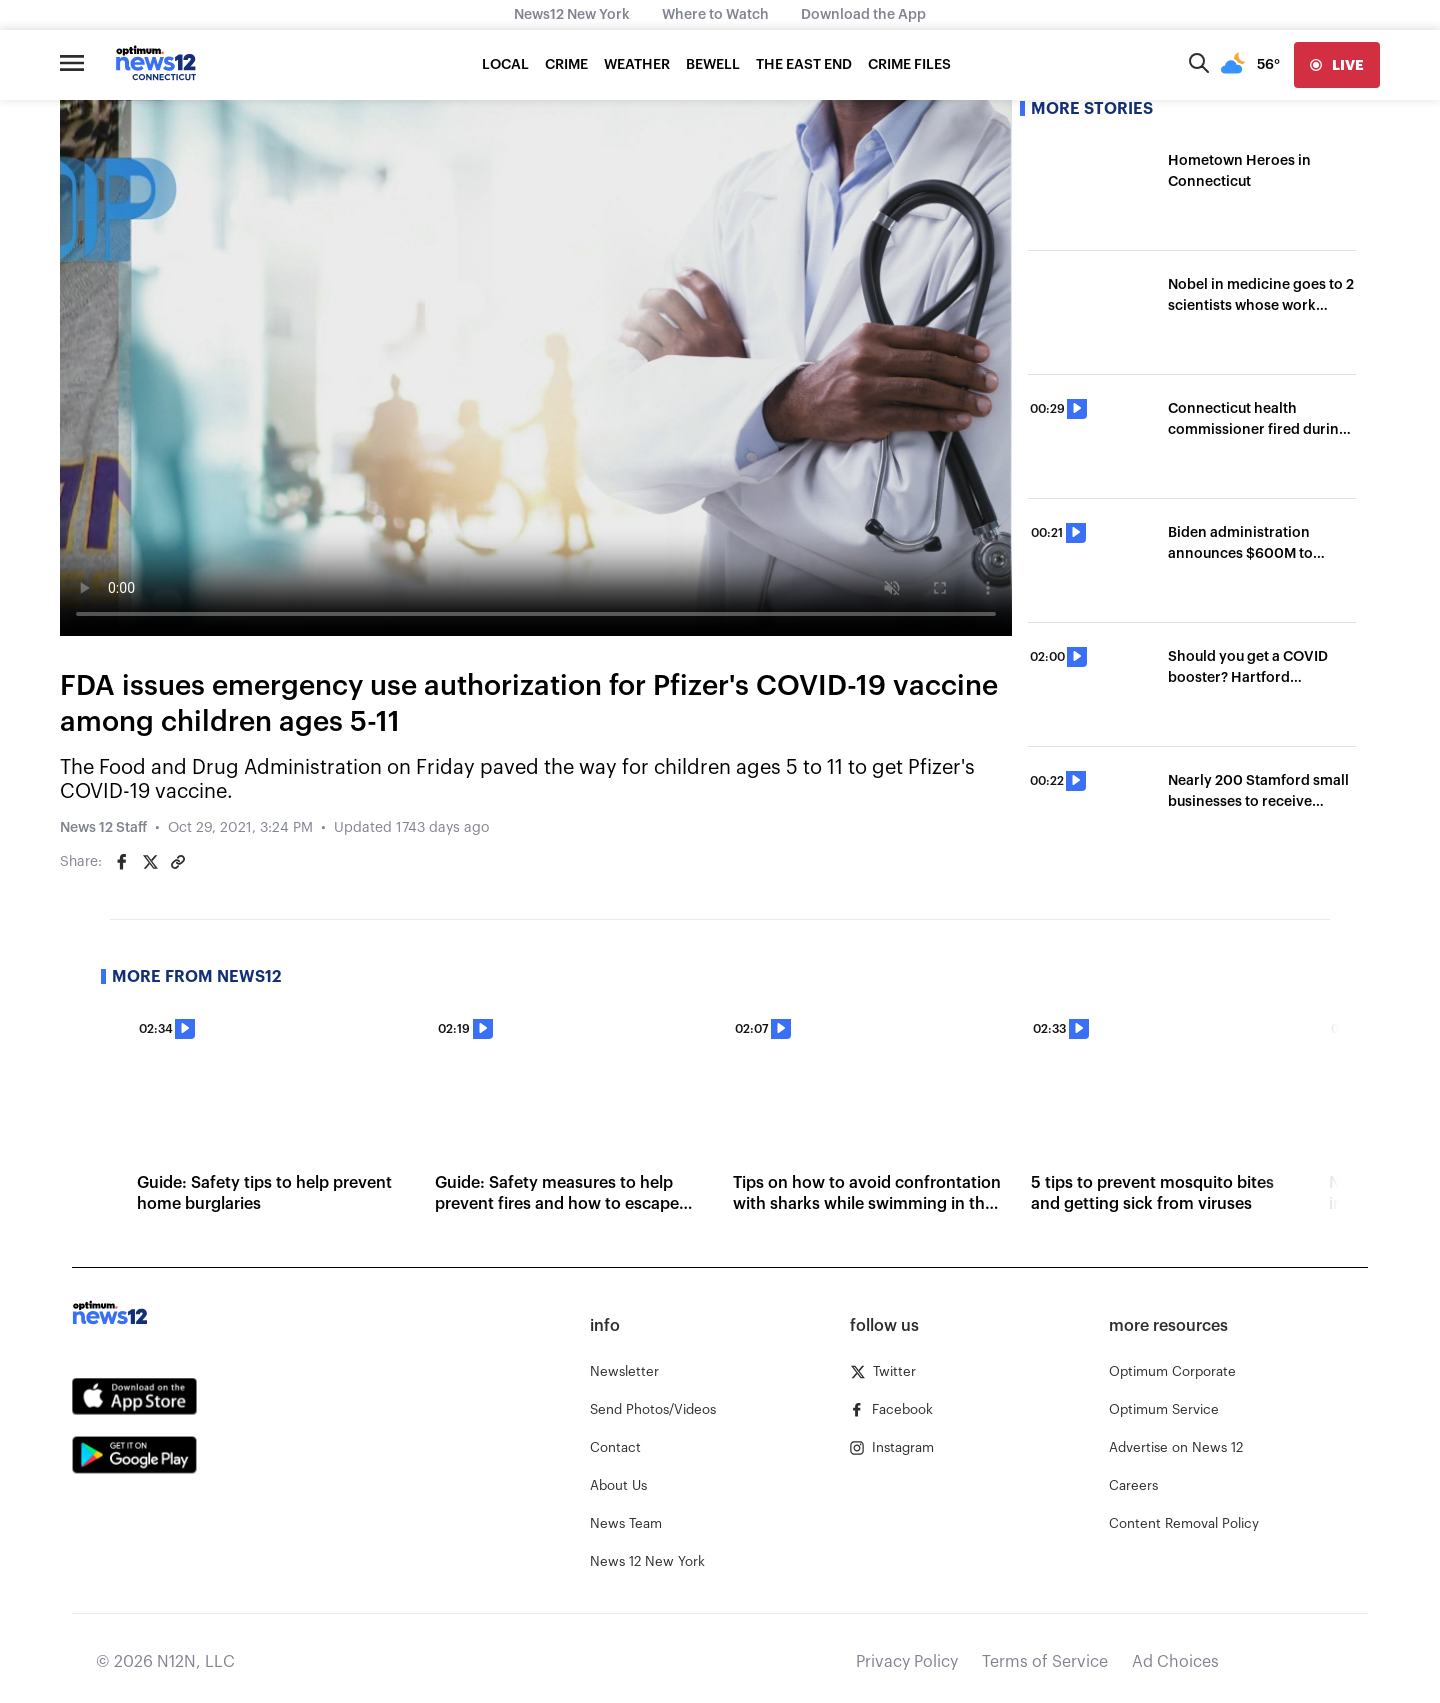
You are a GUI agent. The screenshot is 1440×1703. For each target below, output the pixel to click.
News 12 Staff (103, 828)
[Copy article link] (178, 862)
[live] (1337, 65)
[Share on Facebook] (122, 862)
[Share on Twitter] (150, 862)
